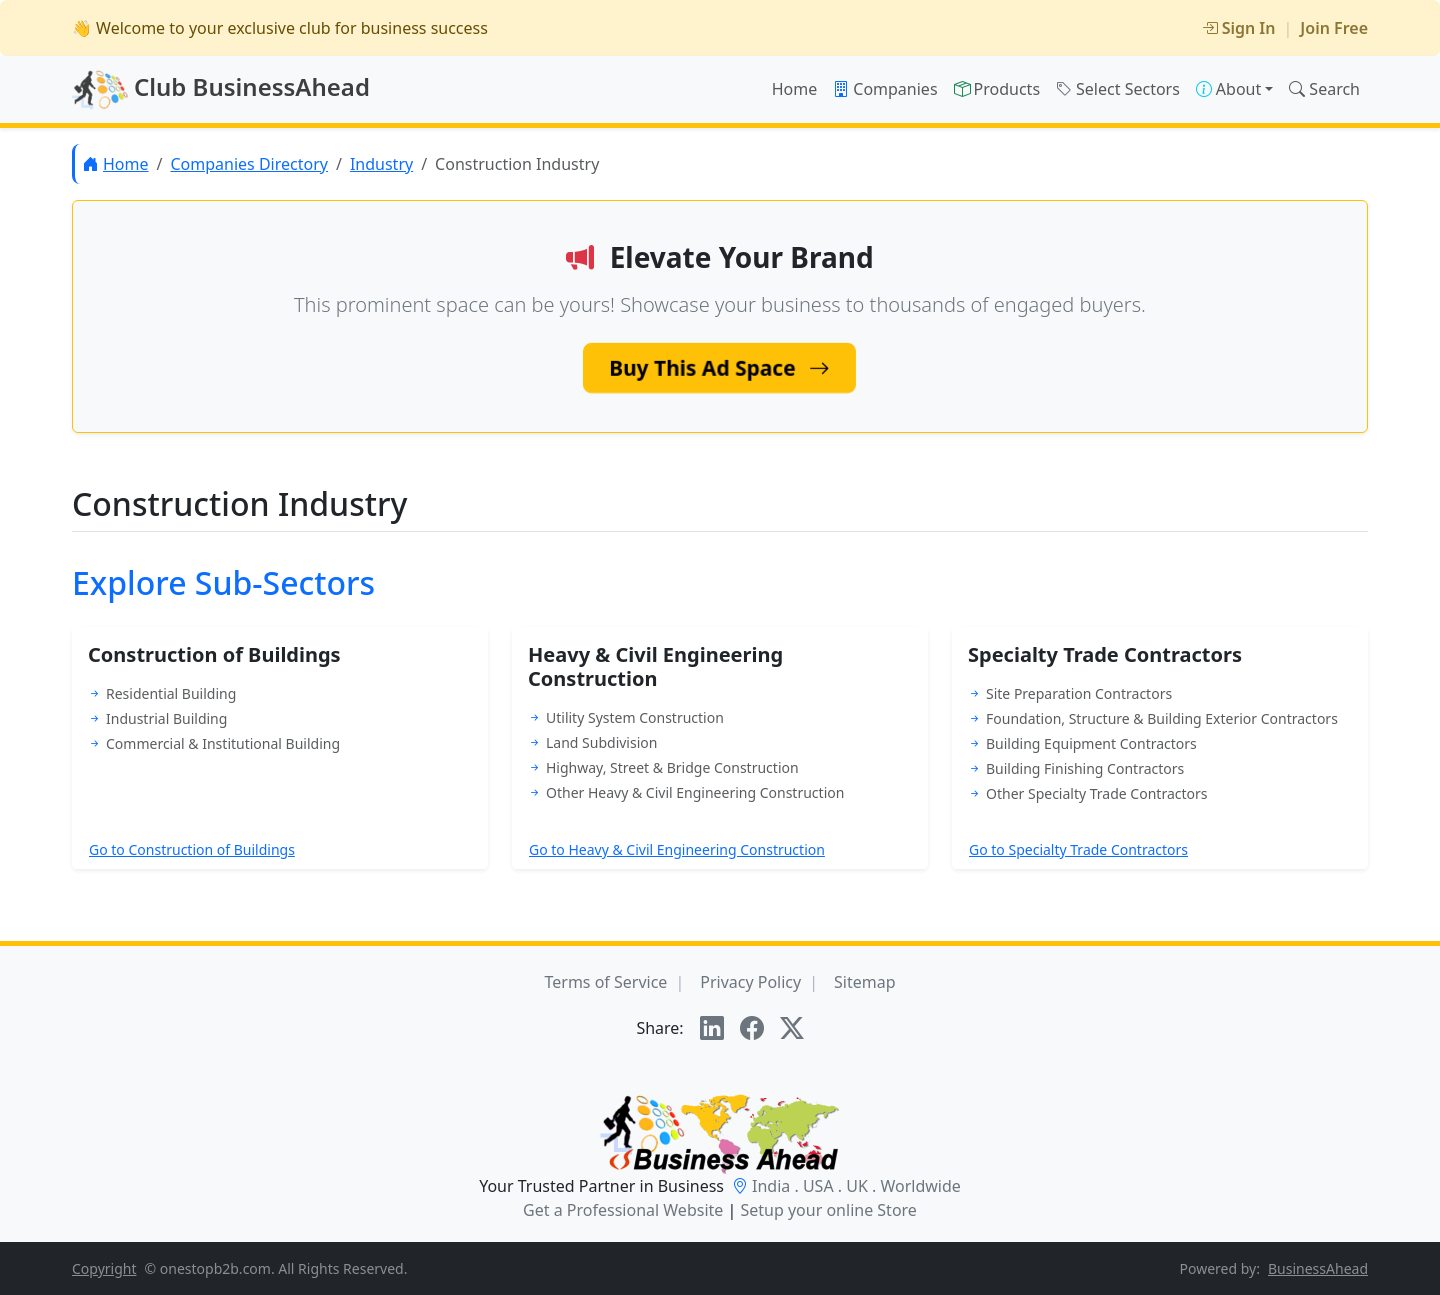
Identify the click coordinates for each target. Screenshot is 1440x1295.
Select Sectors (1118, 89)
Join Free (1334, 28)
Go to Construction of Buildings (192, 849)
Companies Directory (248, 164)
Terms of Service (605, 982)
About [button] (1228, 89)
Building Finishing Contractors (1085, 768)
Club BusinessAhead (221, 90)
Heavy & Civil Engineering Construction (655, 666)
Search (1324, 89)
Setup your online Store (828, 1210)
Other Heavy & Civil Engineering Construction (695, 792)
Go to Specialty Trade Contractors (1078, 849)
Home (795, 89)
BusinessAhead (1318, 1268)
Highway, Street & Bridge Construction (672, 767)
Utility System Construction (635, 717)
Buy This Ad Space (720, 367)
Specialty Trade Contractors (1105, 654)
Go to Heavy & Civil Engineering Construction (677, 849)
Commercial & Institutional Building (223, 743)
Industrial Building (166, 718)
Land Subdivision (601, 742)
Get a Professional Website (623, 1210)
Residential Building (171, 693)
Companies (885, 89)
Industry (381, 164)
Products (997, 89)
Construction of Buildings (214, 654)
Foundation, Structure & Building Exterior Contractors (1162, 718)
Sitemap (865, 982)
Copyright (104, 1268)
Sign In (1239, 28)
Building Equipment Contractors (1091, 743)
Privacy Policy (750, 982)
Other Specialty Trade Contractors (1096, 793)
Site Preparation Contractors (1079, 693)
